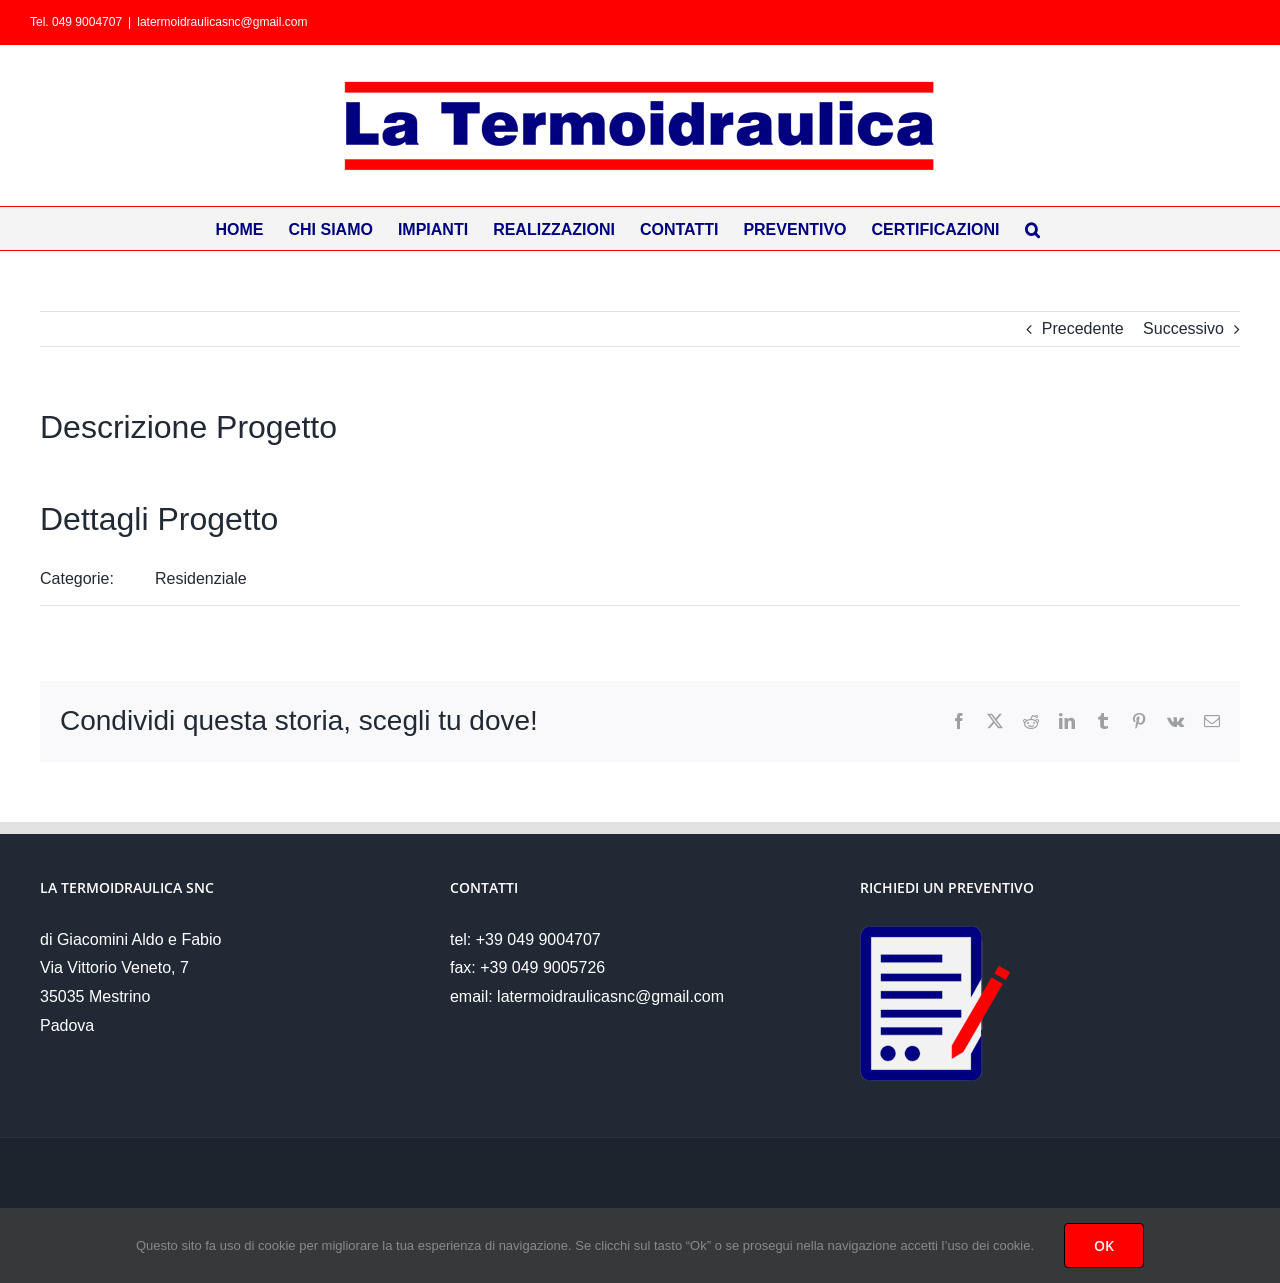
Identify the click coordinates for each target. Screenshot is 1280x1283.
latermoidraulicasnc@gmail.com (222, 22)
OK (1104, 1245)
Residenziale (201, 578)
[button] (1032, 228)
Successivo (1183, 328)
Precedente (1083, 328)
